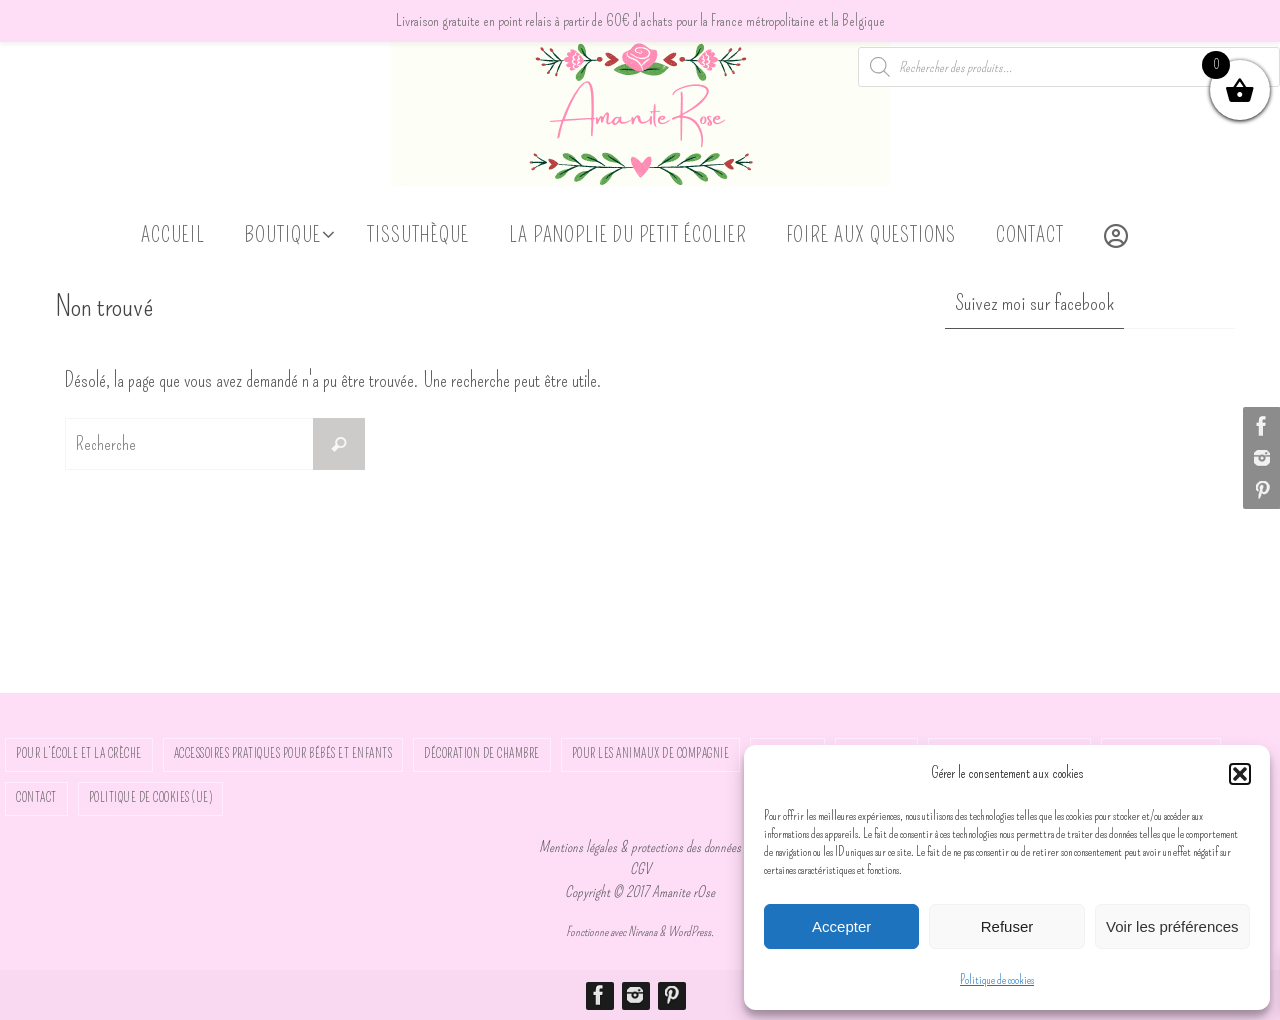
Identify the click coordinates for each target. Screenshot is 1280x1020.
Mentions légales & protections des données (640, 847)
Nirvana (642, 931)
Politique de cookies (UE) (151, 798)
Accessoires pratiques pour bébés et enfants (283, 754)
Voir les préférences (1172, 926)
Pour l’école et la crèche (79, 754)
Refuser (1007, 926)
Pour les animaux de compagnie (651, 754)
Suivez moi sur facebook (1034, 302)
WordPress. (691, 931)
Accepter (841, 926)
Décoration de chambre (482, 754)
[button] (1240, 774)
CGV (640, 869)
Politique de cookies (997, 980)
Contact (36, 798)
